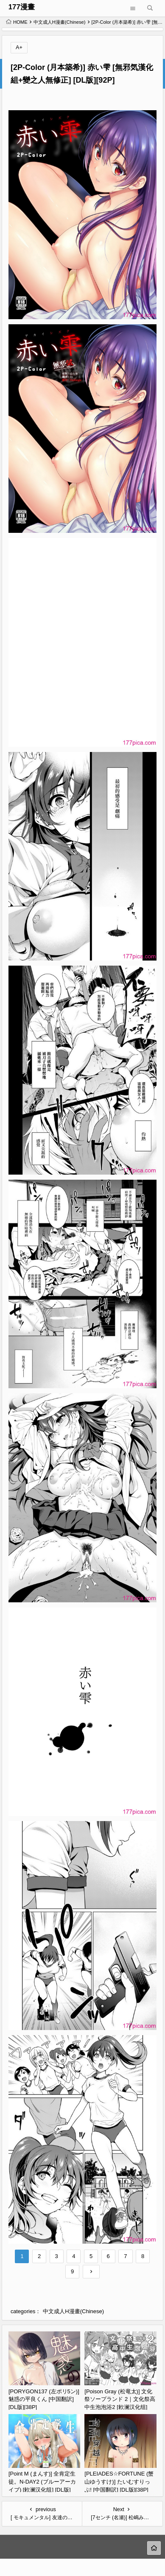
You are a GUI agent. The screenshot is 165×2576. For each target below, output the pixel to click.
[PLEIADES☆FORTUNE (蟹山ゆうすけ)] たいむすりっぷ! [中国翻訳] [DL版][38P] (119, 2481)
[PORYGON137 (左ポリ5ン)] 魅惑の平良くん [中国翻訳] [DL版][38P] (43, 2399)
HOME (17, 22)
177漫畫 (21, 7)
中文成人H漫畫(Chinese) (60, 22)
